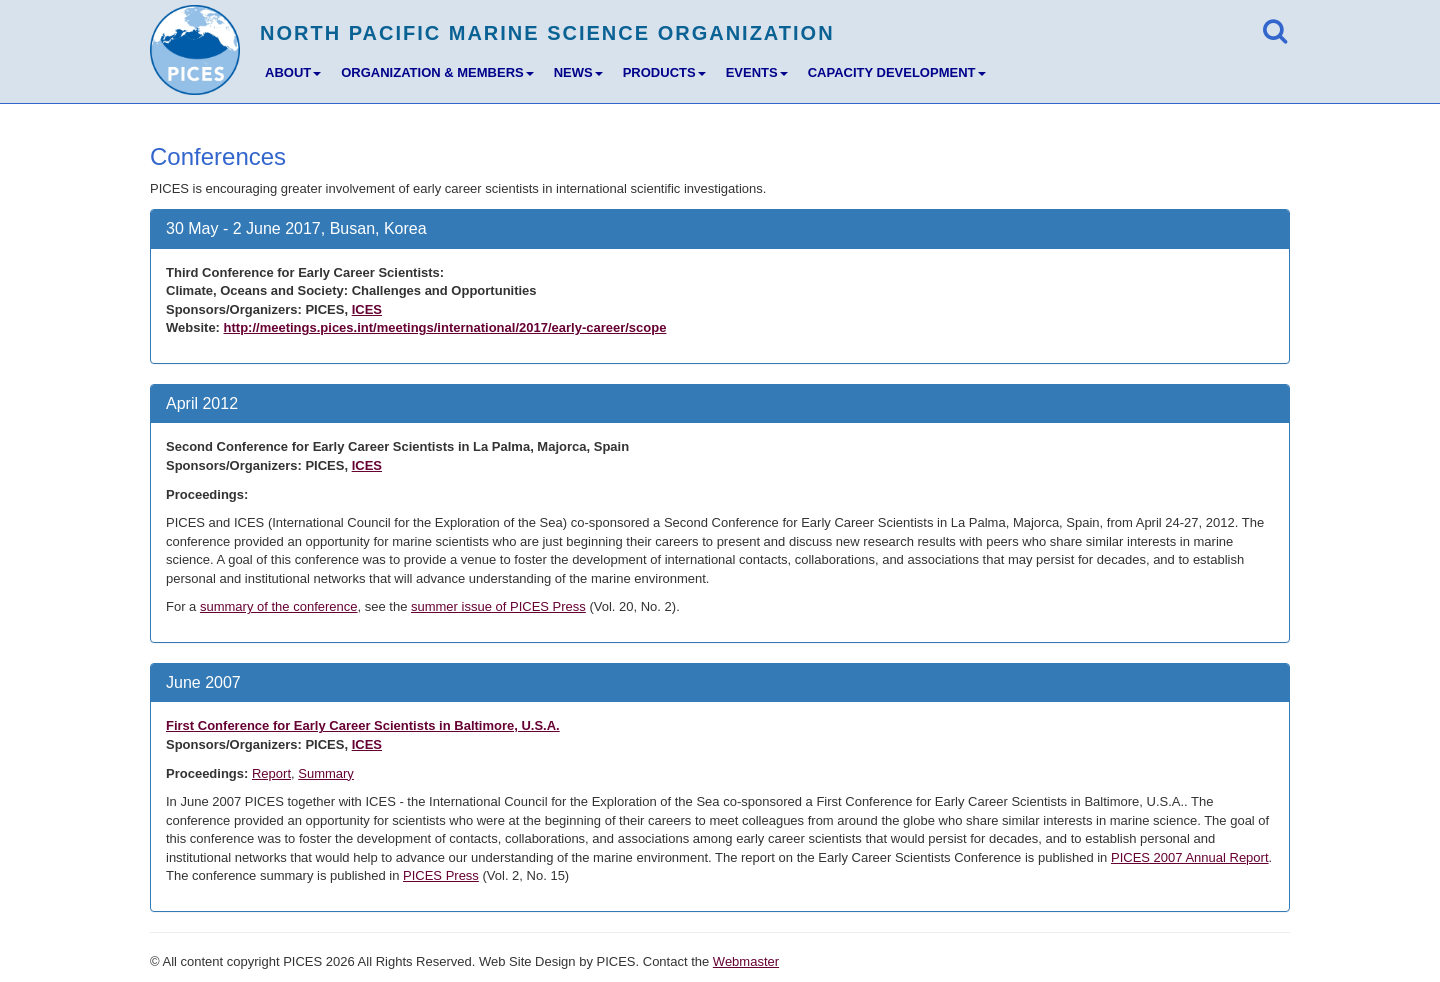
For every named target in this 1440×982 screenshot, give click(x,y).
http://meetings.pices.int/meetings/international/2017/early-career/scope (445, 327)
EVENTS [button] (757, 72)
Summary (326, 773)
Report (271, 773)
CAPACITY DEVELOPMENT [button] (897, 72)
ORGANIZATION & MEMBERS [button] (437, 72)
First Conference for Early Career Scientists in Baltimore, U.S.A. (363, 725)
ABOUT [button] (293, 72)
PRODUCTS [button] (664, 72)
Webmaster (746, 961)
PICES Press (441, 875)
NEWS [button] (578, 72)
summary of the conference (279, 606)
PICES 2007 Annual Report (1190, 857)
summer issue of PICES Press (498, 606)
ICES (367, 309)
